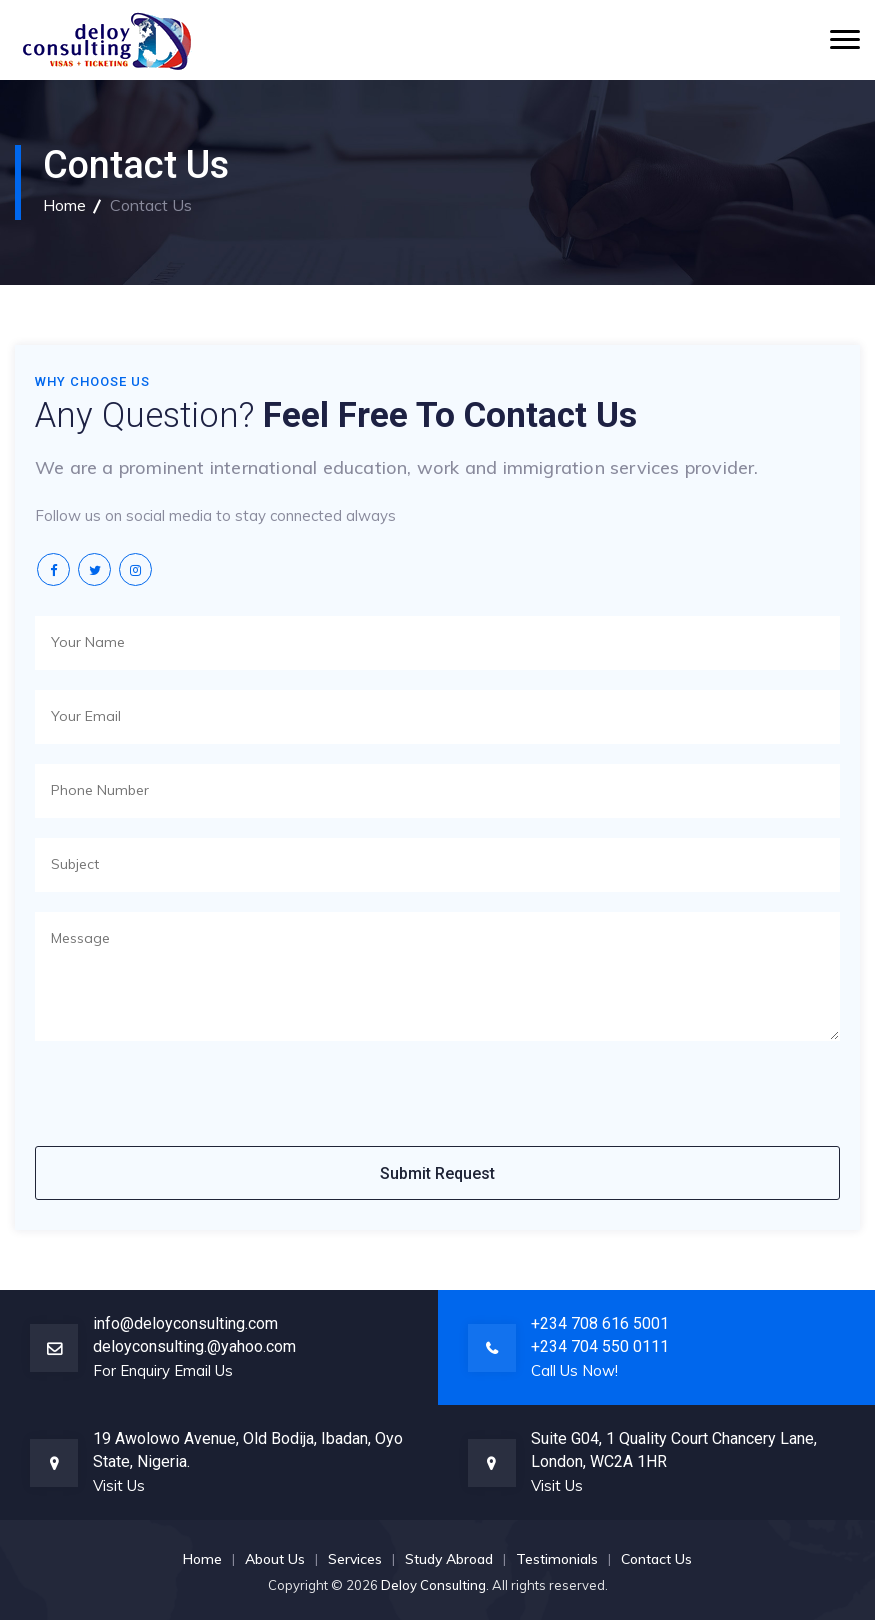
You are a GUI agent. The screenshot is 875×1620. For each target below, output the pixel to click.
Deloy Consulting (433, 1585)
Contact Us (656, 1559)
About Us (275, 1559)
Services (355, 1559)
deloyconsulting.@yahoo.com (194, 1346)
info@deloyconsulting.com (185, 1323)
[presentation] (187, 1100)
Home (64, 205)
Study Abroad (449, 1559)
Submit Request (437, 1173)
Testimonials (557, 1559)
